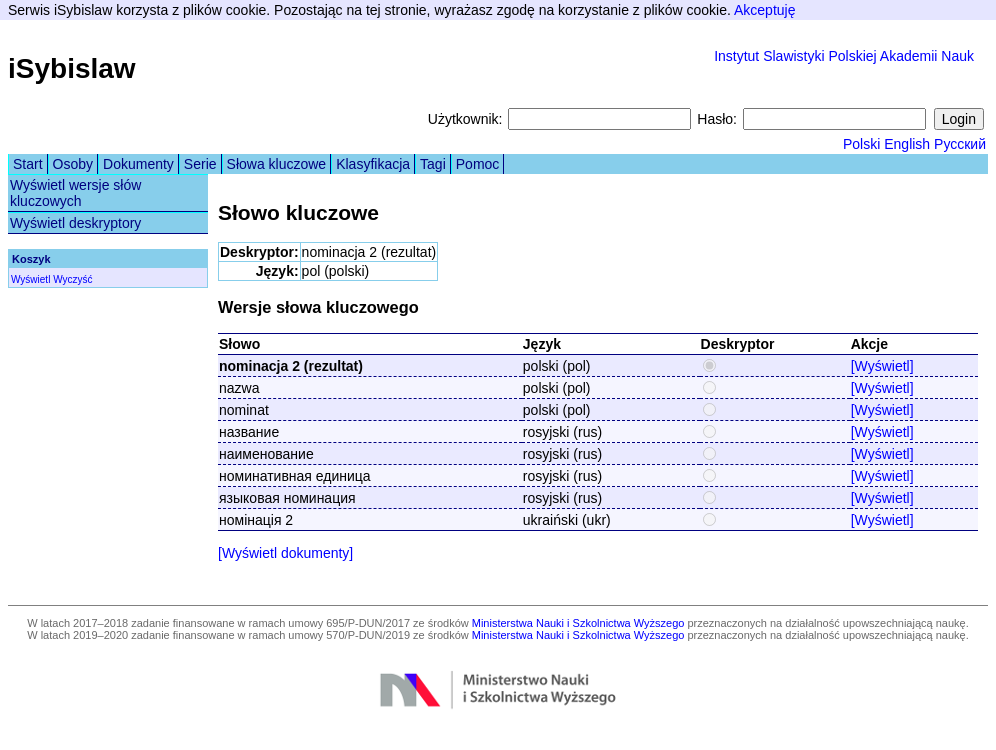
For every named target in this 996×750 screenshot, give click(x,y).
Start (28, 164)
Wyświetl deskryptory (75, 223)
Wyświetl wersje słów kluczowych (75, 193)
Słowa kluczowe (277, 164)
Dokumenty (138, 164)
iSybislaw (72, 68)
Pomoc (478, 164)
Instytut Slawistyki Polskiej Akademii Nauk (844, 56)
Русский (960, 144)
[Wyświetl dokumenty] (285, 553)
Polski (861, 144)
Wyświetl (30, 279)
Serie (200, 164)
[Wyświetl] (882, 366)
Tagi (433, 164)
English (907, 144)
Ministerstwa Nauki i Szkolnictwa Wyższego (578, 623)
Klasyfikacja (373, 164)
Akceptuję (764, 10)
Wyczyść (72, 279)
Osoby (73, 164)
